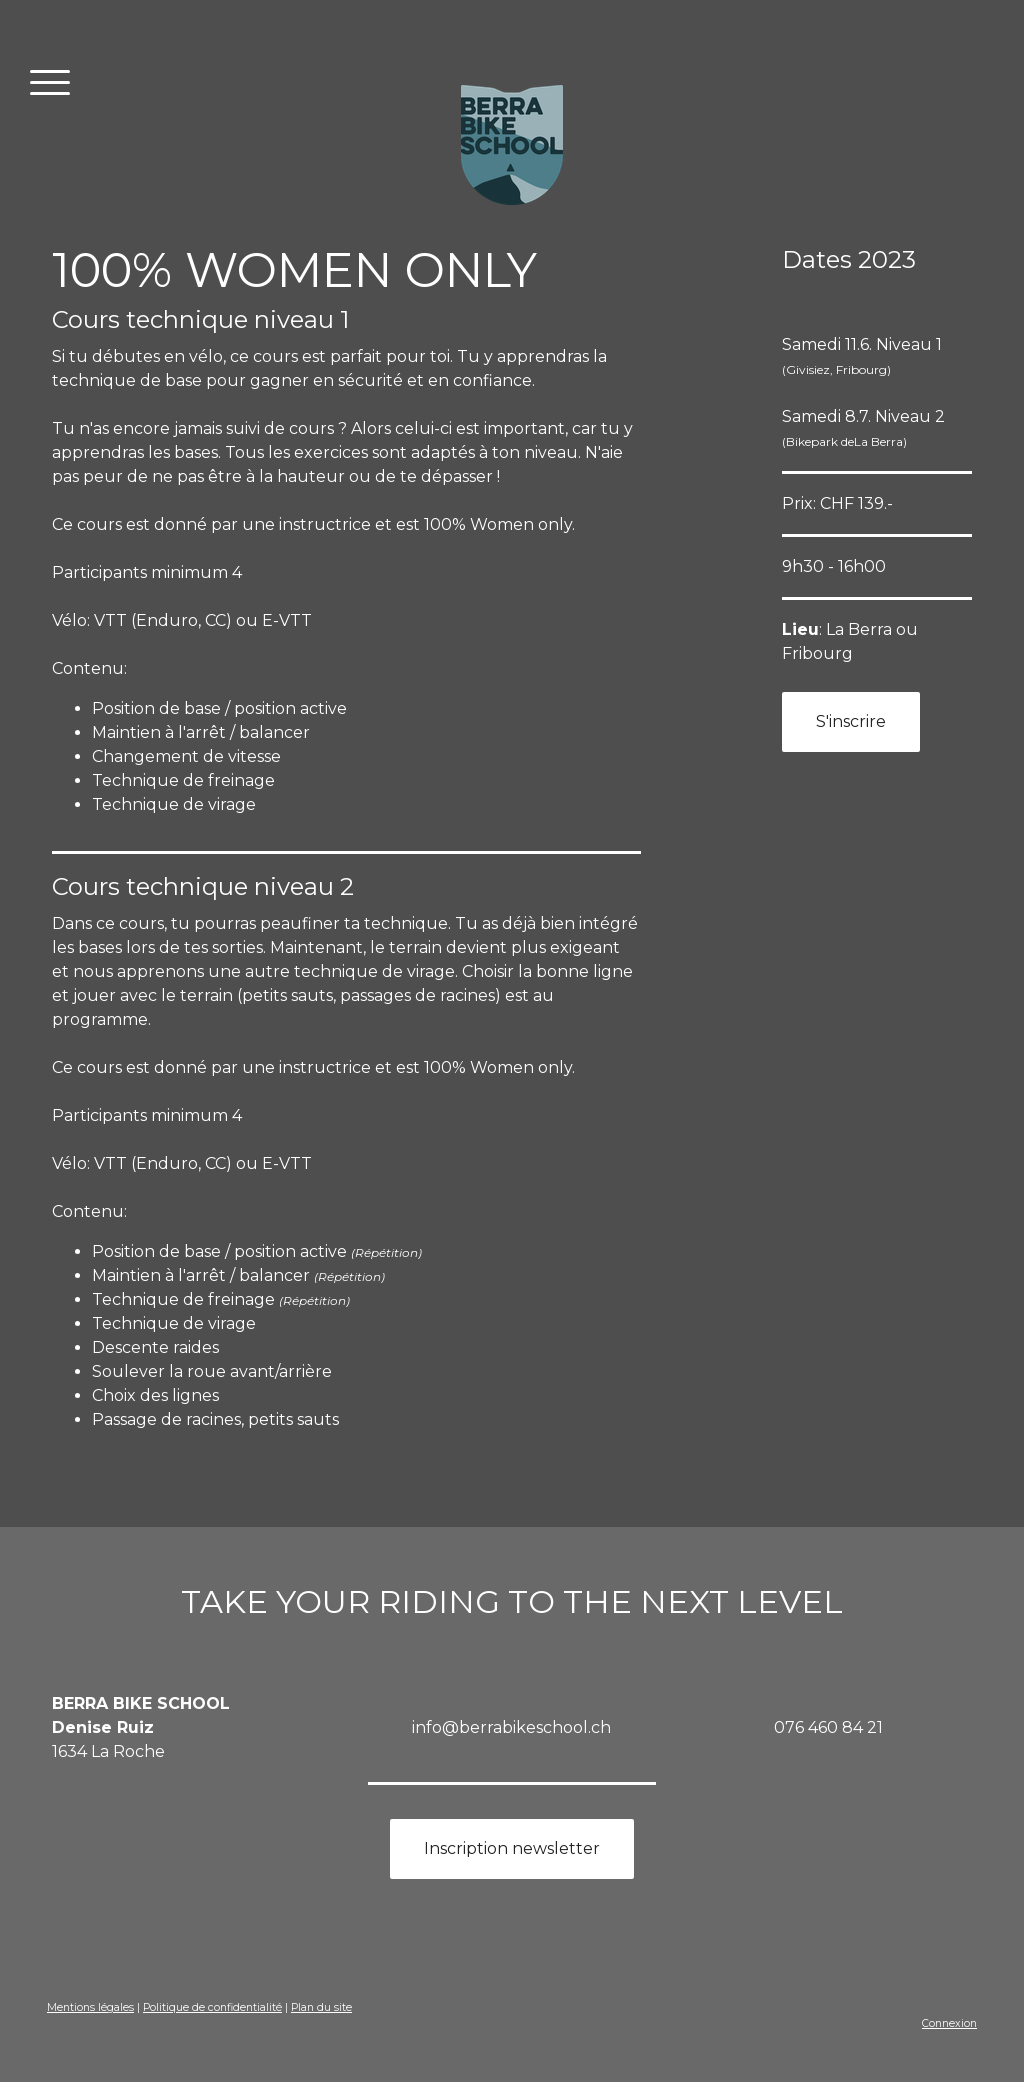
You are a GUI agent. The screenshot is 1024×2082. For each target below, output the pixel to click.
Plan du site (321, 2007)
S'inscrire (851, 721)
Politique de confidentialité (212, 2007)
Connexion (949, 2023)
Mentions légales (90, 2007)
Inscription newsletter (512, 1848)
